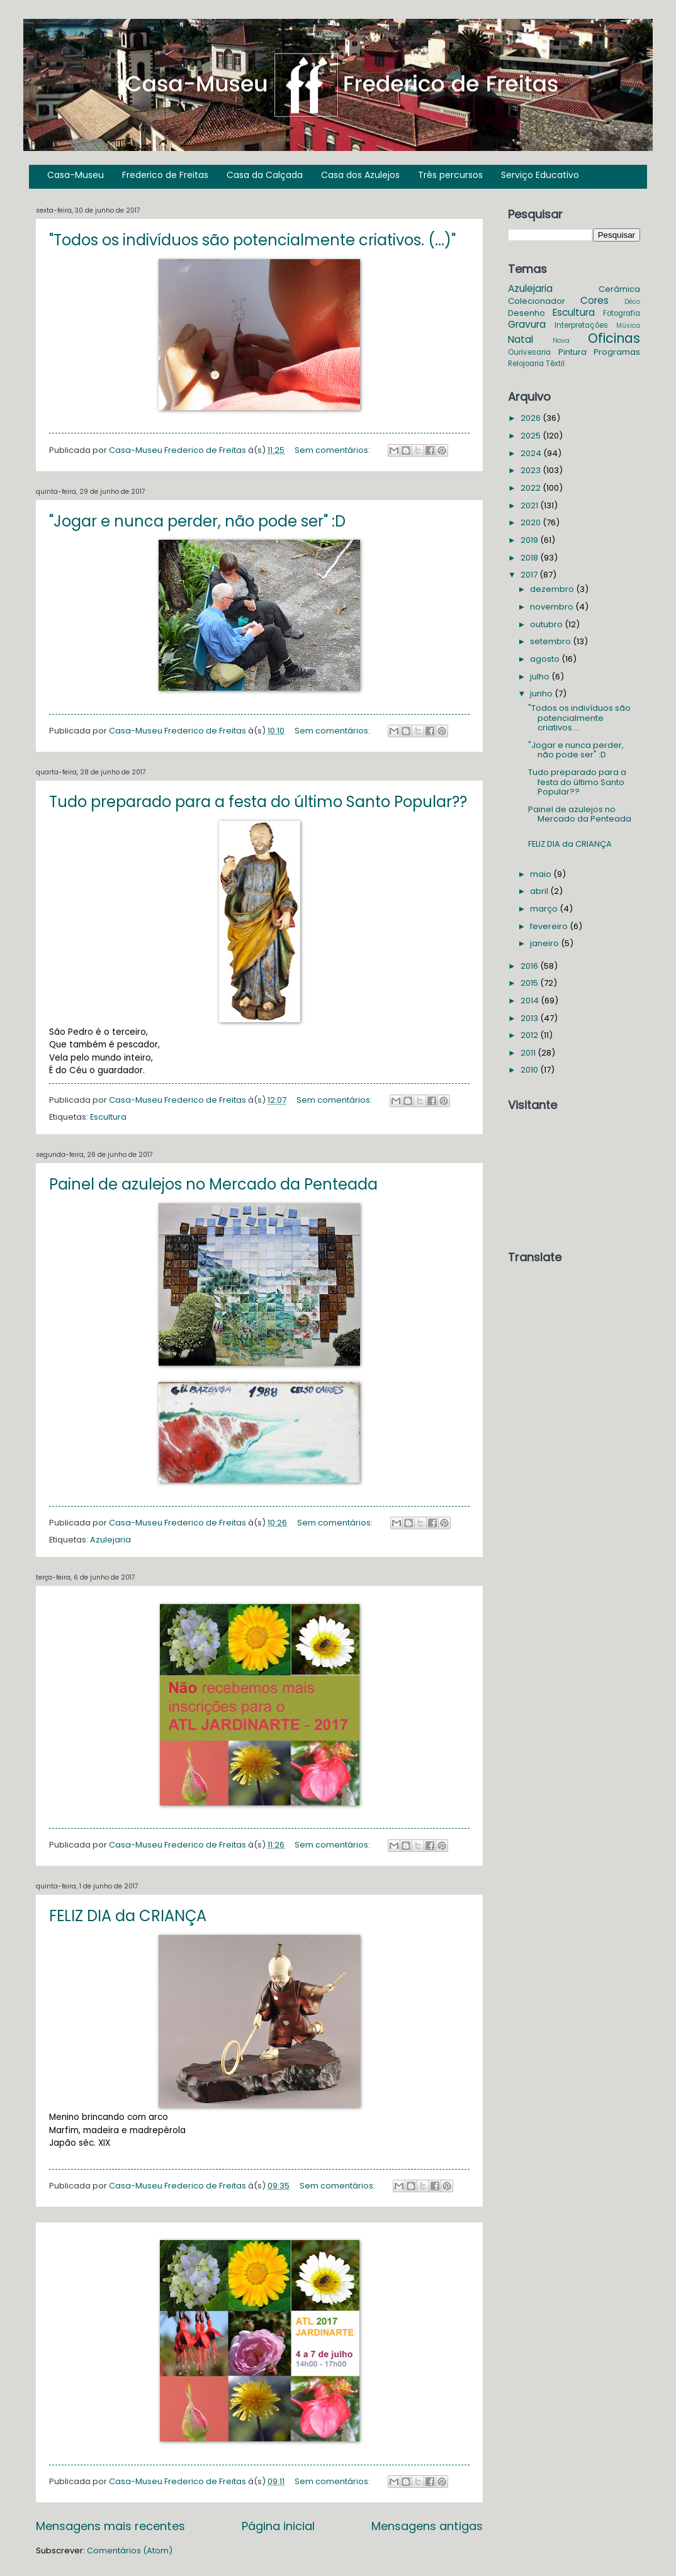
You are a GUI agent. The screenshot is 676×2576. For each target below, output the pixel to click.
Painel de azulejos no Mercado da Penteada (213, 1184)
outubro (547, 624)
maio (541, 874)
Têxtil (555, 364)
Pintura (572, 352)
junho (542, 694)
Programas (617, 352)
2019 (530, 540)
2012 (530, 1035)
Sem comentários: (333, 450)
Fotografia (621, 313)
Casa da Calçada (265, 175)
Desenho (526, 313)
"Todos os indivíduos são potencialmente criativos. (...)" (252, 240)
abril (540, 891)
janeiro (545, 943)
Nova (561, 340)
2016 (530, 966)
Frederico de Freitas (165, 175)
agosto (545, 659)
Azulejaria (110, 1540)
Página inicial (278, 2526)
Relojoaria (526, 364)
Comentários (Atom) (129, 2550)
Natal (520, 339)
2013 (530, 1018)
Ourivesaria (529, 352)
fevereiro (550, 926)
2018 (530, 558)
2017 (530, 575)
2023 (532, 470)
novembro (552, 607)
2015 (530, 983)
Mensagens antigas (427, 2526)
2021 (530, 505)
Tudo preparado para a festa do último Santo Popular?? (258, 801)
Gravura (527, 324)
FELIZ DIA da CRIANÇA (127, 1915)
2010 (530, 1070)
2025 (532, 436)
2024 (532, 453)
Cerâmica (619, 289)
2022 (532, 488)
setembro (551, 641)
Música (628, 325)
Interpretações (581, 325)
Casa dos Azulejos (360, 175)
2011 (529, 1053)
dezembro (553, 589)
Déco (632, 301)
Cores (594, 300)
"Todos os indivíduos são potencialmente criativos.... (579, 717)
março (545, 909)
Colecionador (536, 301)
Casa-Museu (75, 175)
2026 (532, 418)
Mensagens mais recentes (110, 2526)
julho (540, 677)
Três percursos (450, 175)
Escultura (108, 1117)
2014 (531, 1000)
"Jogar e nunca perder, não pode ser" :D (197, 521)
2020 (532, 522)
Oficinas (614, 338)
